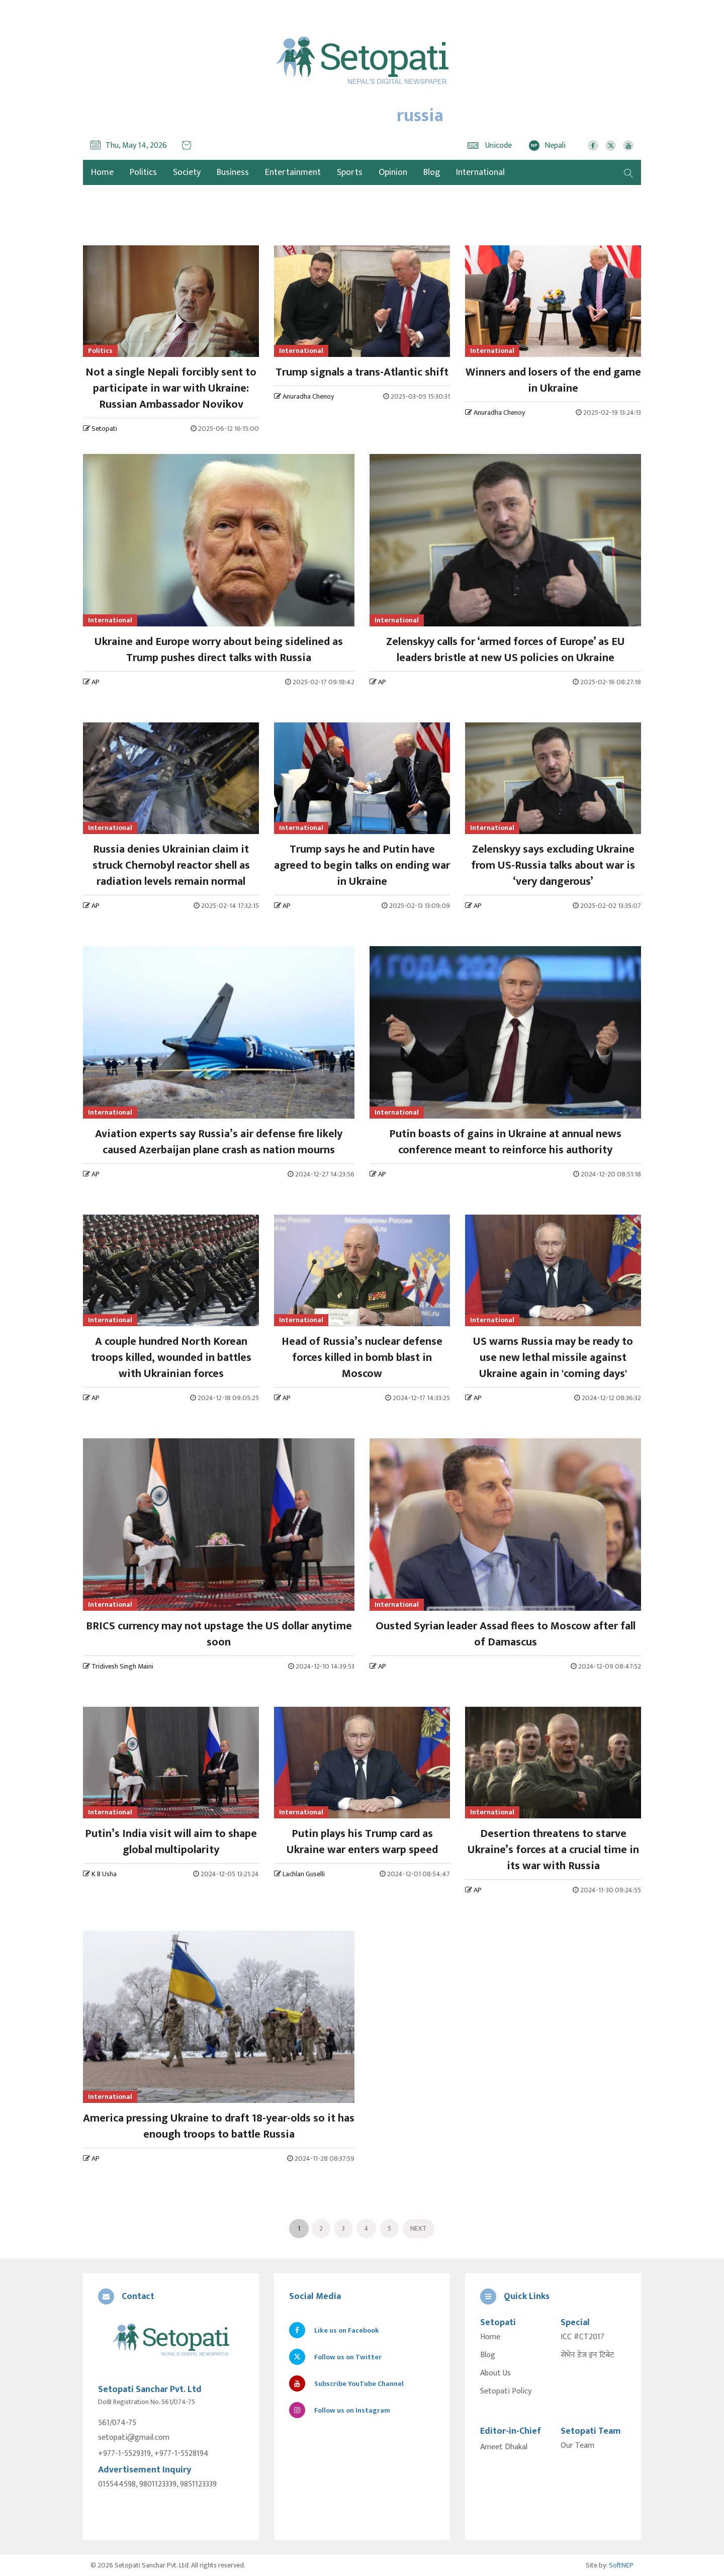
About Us (495, 2373)
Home (490, 2337)
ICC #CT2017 (582, 2337)
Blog (431, 172)
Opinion (393, 172)
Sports (350, 172)
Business (233, 172)
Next (418, 2228)
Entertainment (293, 172)
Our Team (577, 2445)
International (480, 172)
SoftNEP (621, 2565)
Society (187, 172)
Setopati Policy (505, 2391)
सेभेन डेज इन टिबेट (587, 2355)
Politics (143, 172)
